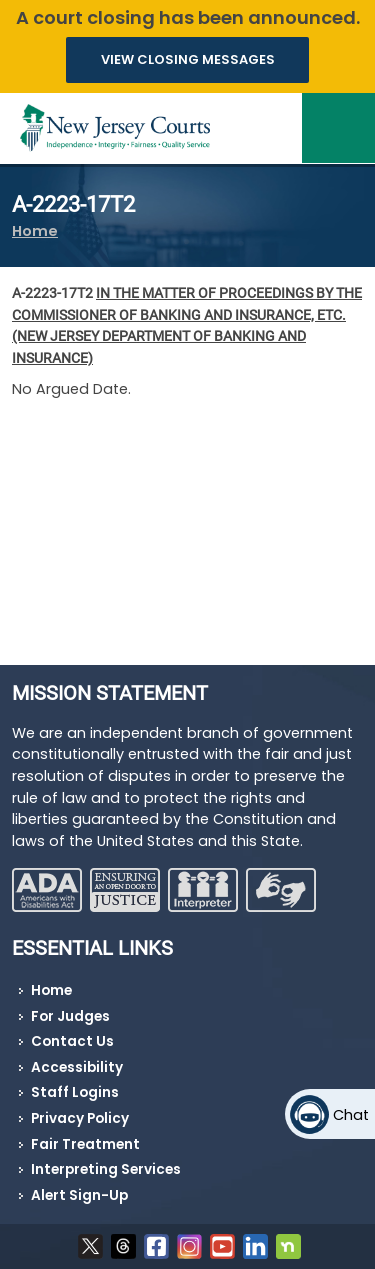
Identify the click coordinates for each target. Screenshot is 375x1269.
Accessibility (77, 1067)
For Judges (70, 1016)
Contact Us (72, 1041)
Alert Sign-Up (79, 1195)
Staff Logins (75, 1092)
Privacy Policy (80, 1118)
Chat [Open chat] (351, 1115)
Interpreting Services (106, 1169)
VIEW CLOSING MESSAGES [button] (188, 59)
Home (35, 231)
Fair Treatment (85, 1144)
